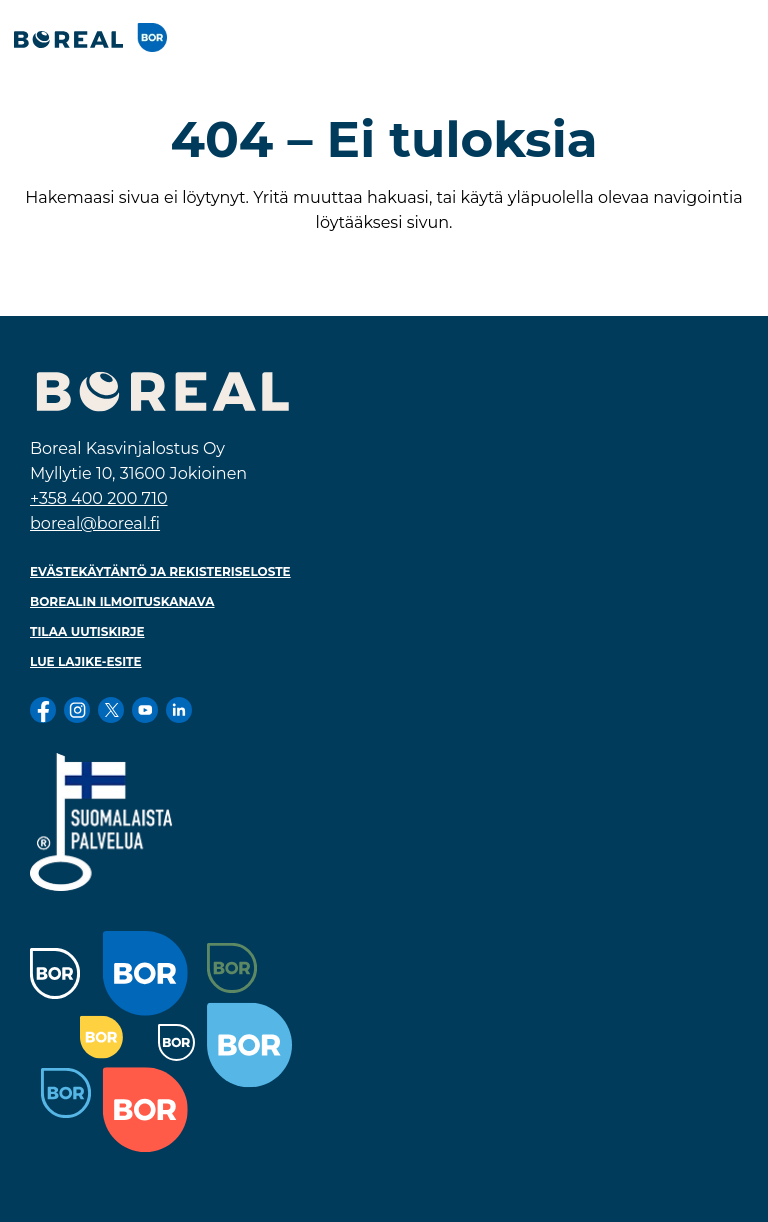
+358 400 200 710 (99, 498)
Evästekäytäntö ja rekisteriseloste (160, 571)
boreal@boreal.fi (95, 523)
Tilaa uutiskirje (87, 631)
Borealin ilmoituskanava (122, 601)
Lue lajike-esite (86, 661)
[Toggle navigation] (732, 37)
